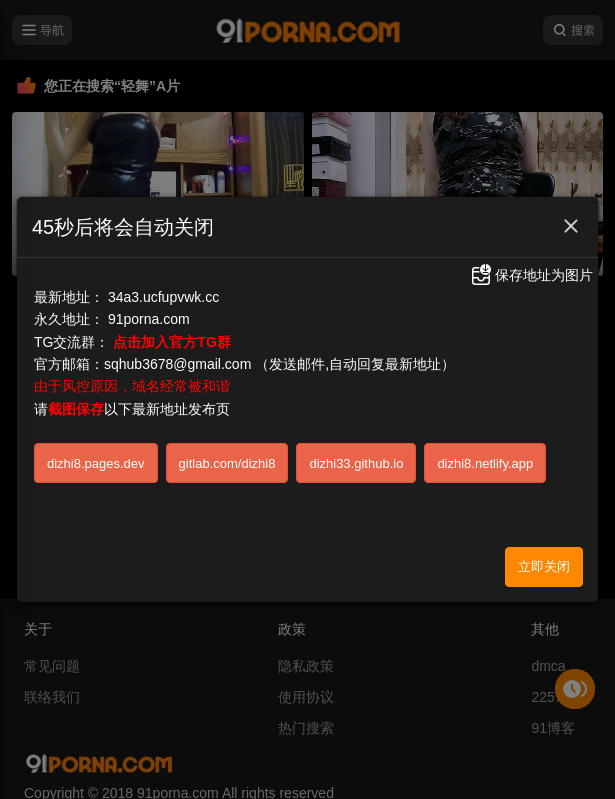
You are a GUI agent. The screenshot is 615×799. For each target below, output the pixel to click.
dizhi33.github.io (356, 462)
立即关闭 (544, 566)
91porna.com (149, 319)
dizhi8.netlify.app (485, 462)
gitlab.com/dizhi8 (227, 462)
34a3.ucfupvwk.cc (163, 296)
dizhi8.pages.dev (96, 462)
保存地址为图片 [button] (531, 275)
